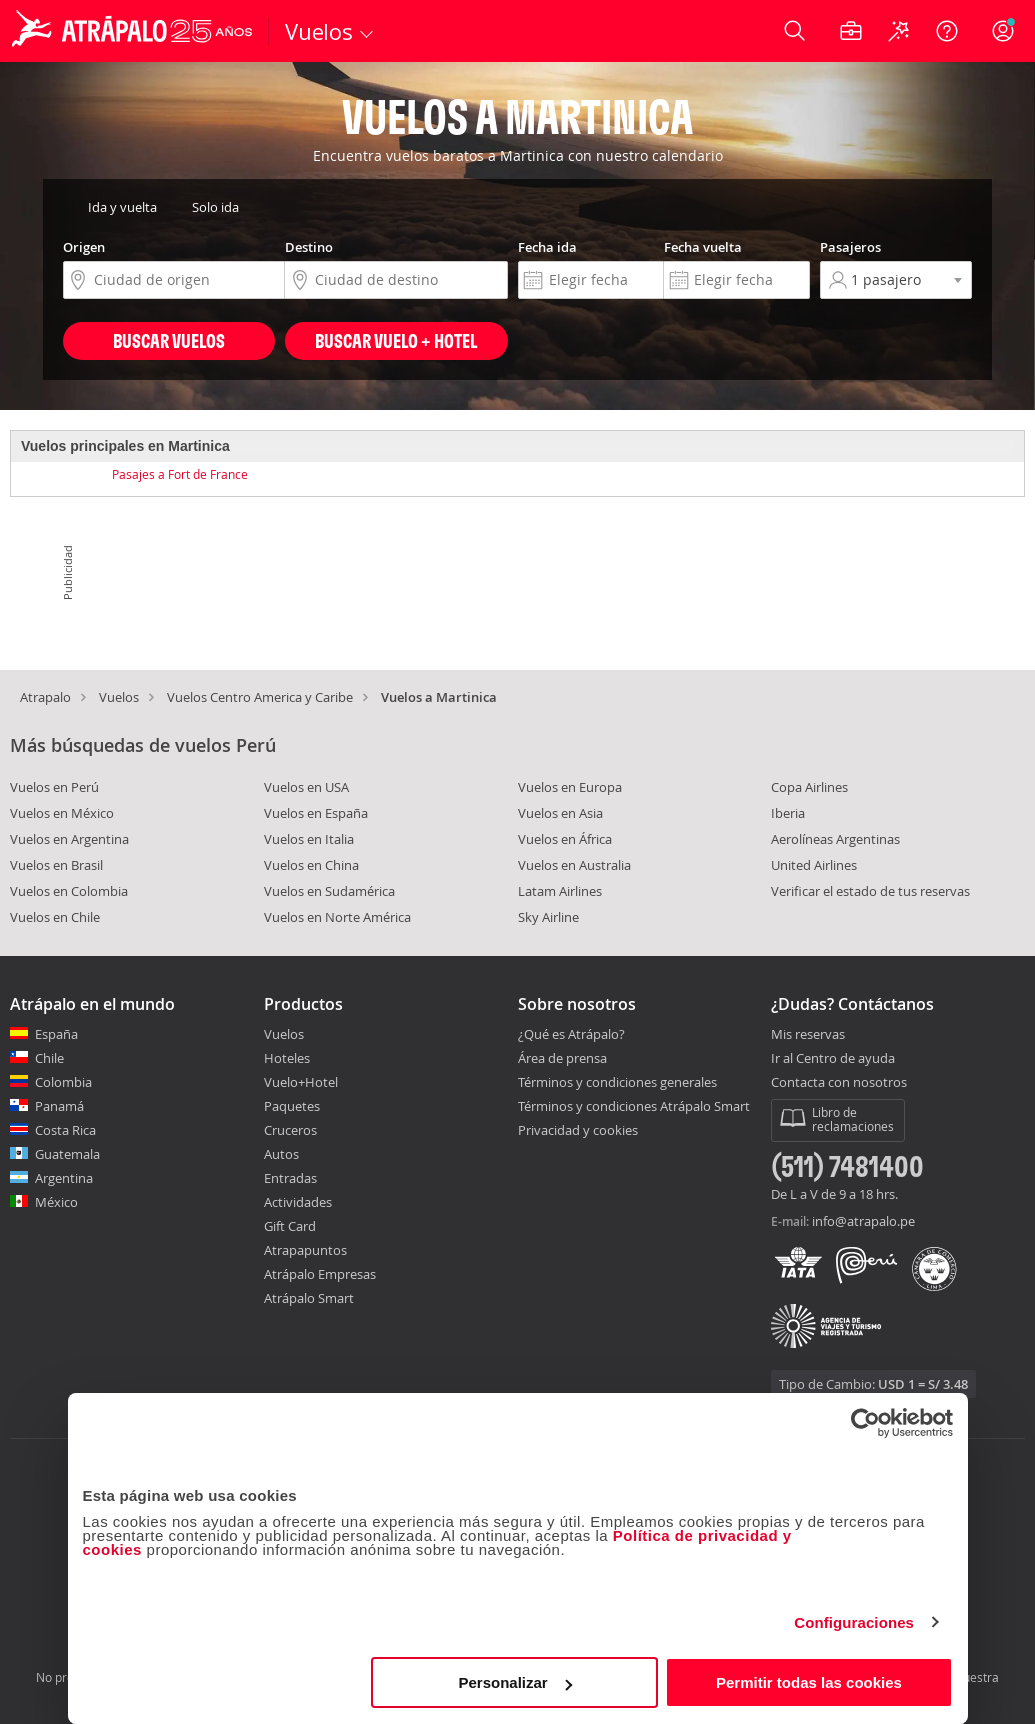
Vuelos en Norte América (337, 917)
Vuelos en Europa (570, 787)
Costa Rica (65, 1130)
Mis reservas (808, 1035)
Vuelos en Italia (309, 839)
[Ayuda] (947, 31)
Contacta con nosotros (839, 1083)
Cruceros (290, 1130)
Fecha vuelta (703, 247)
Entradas (290, 1178)
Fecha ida (547, 247)
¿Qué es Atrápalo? (571, 1034)
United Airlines (814, 865)
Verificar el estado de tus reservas (870, 891)
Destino (309, 247)
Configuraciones (854, 1622)
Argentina (64, 1178)
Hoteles (287, 1058)
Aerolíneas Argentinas (835, 839)
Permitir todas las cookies (809, 1682)
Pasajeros (850, 247)
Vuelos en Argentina (69, 839)
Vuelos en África (565, 839)
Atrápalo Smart (309, 1298)
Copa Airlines (809, 787)
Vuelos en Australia (574, 865)
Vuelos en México (62, 813)
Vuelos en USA (306, 787)
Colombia (63, 1082)
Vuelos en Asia (560, 813)
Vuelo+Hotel (301, 1082)
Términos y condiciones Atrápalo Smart (634, 1106)
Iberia (788, 813)
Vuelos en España (316, 813)
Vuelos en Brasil (56, 865)
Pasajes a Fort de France (180, 474)
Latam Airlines (560, 891)
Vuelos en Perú (54, 787)
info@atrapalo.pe (863, 1221)
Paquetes (292, 1106)
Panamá (59, 1106)
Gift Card (290, 1226)
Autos (281, 1154)
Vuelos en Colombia (69, 891)
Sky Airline (548, 917)
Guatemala (67, 1154)
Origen (84, 247)
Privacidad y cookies (578, 1130)
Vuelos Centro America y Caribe (260, 697)
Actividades (298, 1202)
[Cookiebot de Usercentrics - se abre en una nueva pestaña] (865, 1423)
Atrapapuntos (305, 1250)
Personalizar (515, 1682)
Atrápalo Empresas (320, 1274)
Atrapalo (45, 697)
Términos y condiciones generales (617, 1082)
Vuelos (119, 697)
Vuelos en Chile (55, 917)
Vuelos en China (311, 865)
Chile (49, 1058)
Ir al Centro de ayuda (833, 1059)
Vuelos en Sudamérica (329, 891)
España (56, 1034)
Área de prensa (562, 1058)
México (56, 1202)
